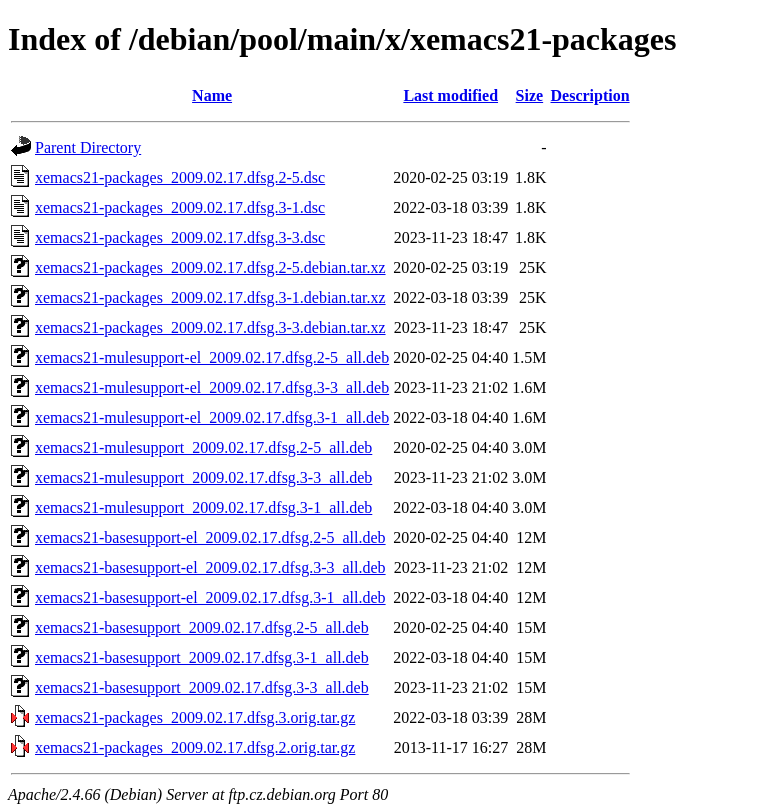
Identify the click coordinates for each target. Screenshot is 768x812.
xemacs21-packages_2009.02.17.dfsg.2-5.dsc (180, 177)
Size (530, 95)
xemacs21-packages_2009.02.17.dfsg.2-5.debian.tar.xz (210, 267)
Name (212, 95)
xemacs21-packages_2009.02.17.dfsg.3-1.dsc (180, 207)
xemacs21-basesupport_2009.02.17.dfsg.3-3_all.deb (202, 687)
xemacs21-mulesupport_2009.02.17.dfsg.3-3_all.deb (203, 477)
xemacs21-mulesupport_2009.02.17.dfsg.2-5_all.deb (203, 447)
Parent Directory (88, 147)
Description (590, 95)
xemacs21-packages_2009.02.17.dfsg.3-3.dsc (180, 237)
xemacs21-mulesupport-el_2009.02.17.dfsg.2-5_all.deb (212, 357)
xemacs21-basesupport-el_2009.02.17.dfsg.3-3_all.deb (210, 567)
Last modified (450, 95)
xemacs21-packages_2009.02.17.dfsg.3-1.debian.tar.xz (210, 297)
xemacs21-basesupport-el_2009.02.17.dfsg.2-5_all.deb (210, 537)
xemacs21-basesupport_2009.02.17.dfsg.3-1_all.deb (202, 657)
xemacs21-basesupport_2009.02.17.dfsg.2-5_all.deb (202, 627)
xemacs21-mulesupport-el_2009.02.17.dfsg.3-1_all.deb (212, 417)
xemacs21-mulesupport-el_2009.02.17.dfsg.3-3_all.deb (212, 387)
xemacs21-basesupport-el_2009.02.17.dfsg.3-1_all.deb (210, 597)
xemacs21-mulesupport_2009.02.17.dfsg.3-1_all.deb (203, 507)
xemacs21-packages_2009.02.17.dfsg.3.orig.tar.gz (195, 717)
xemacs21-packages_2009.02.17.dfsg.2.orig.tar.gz (195, 747)
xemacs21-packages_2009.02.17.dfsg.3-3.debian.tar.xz (210, 327)
